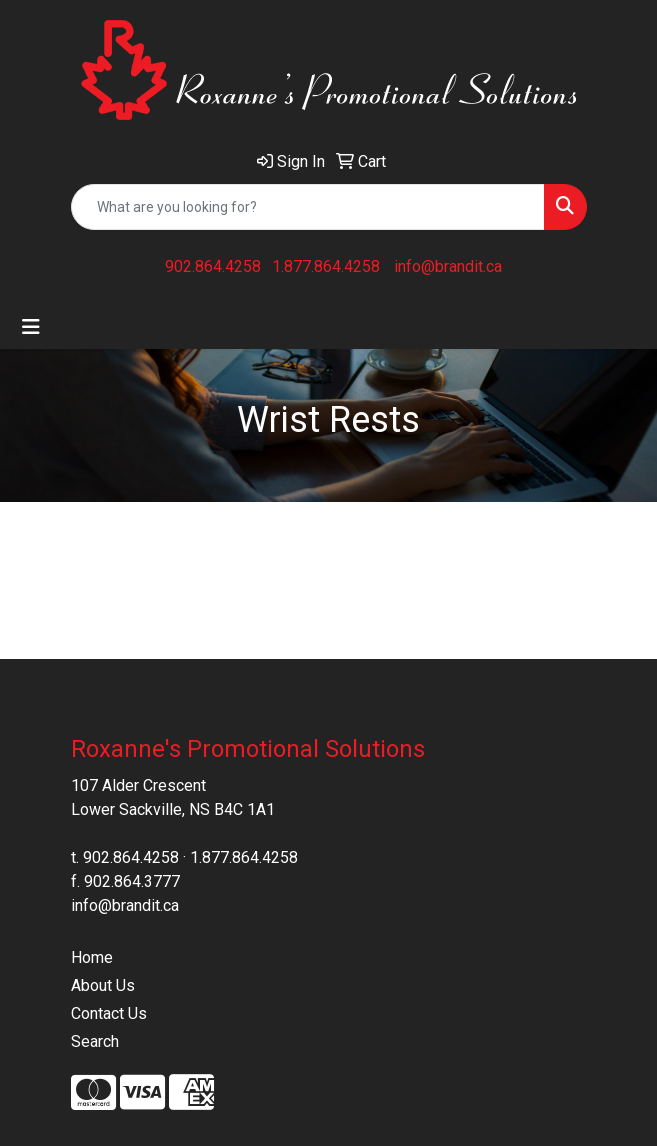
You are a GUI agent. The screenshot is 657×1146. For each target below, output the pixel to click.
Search (95, 1041)
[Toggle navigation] (31, 327)
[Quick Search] (308, 207)
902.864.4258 (213, 266)
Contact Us (109, 1013)
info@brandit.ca (448, 266)
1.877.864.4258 (326, 266)
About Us (103, 985)
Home (92, 957)
